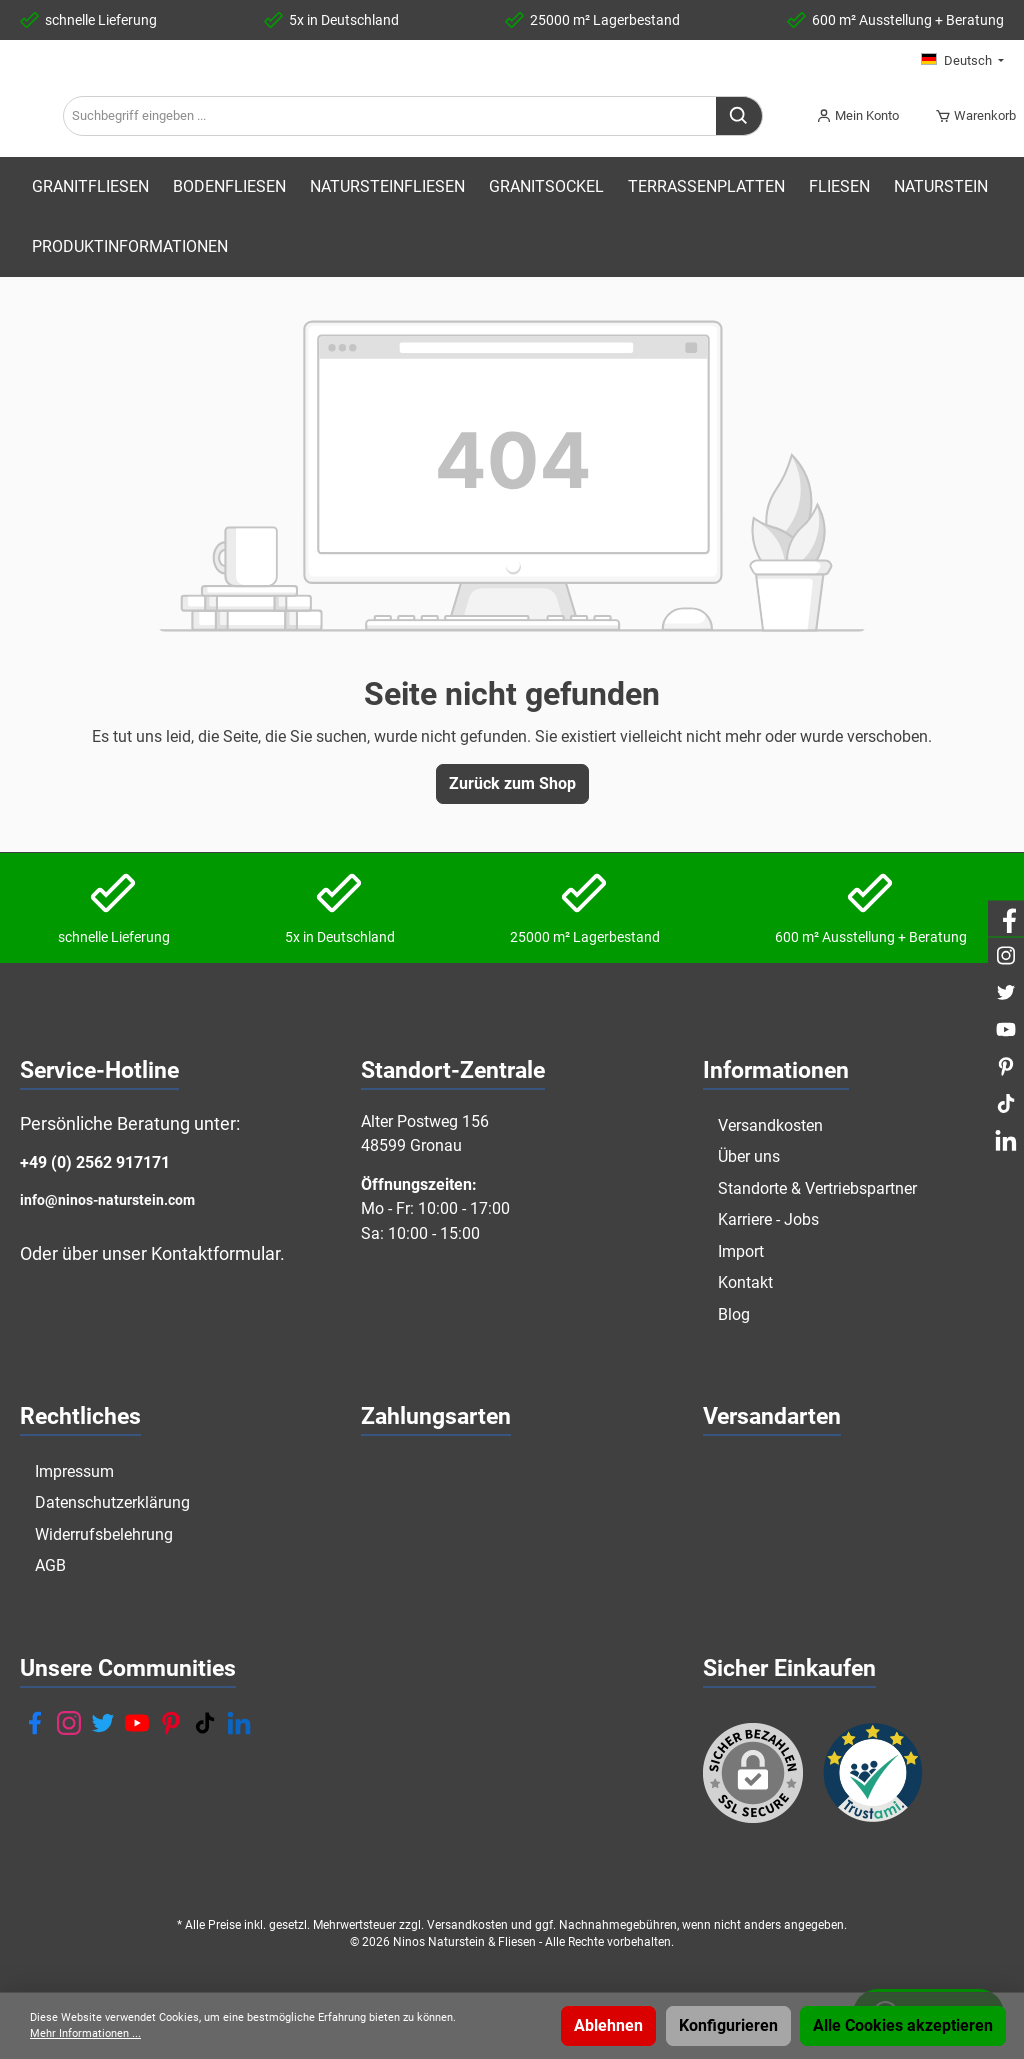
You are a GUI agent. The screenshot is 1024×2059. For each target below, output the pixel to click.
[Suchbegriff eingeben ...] (561, 140)
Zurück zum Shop (512, 831)
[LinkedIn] (239, 1723)
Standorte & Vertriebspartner (817, 1188)
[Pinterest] (171, 1723)
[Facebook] (35, 1723)
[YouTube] (137, 1723)
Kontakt (745, 1282)
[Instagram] (69, 1723)
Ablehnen (608, 2025)
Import (741, 1251)
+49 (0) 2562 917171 (95, 1163)
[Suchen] (742, 140)
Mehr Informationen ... (85, 2033)
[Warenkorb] (969, 140)
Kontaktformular (215, 1254)
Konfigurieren (728, 2025)
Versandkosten (770, 1125)
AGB (50, 1566)
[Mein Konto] (857, 140)
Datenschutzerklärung (112, 1503)
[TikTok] (205, 1723)
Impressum (74, 1471)
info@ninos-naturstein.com (107, 1200)
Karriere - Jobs (768, 1219)
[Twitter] (103, 1723)
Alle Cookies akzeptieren (903, 2025)
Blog (734, 1314)
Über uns (749, 1156)
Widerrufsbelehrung (104, 1534)
